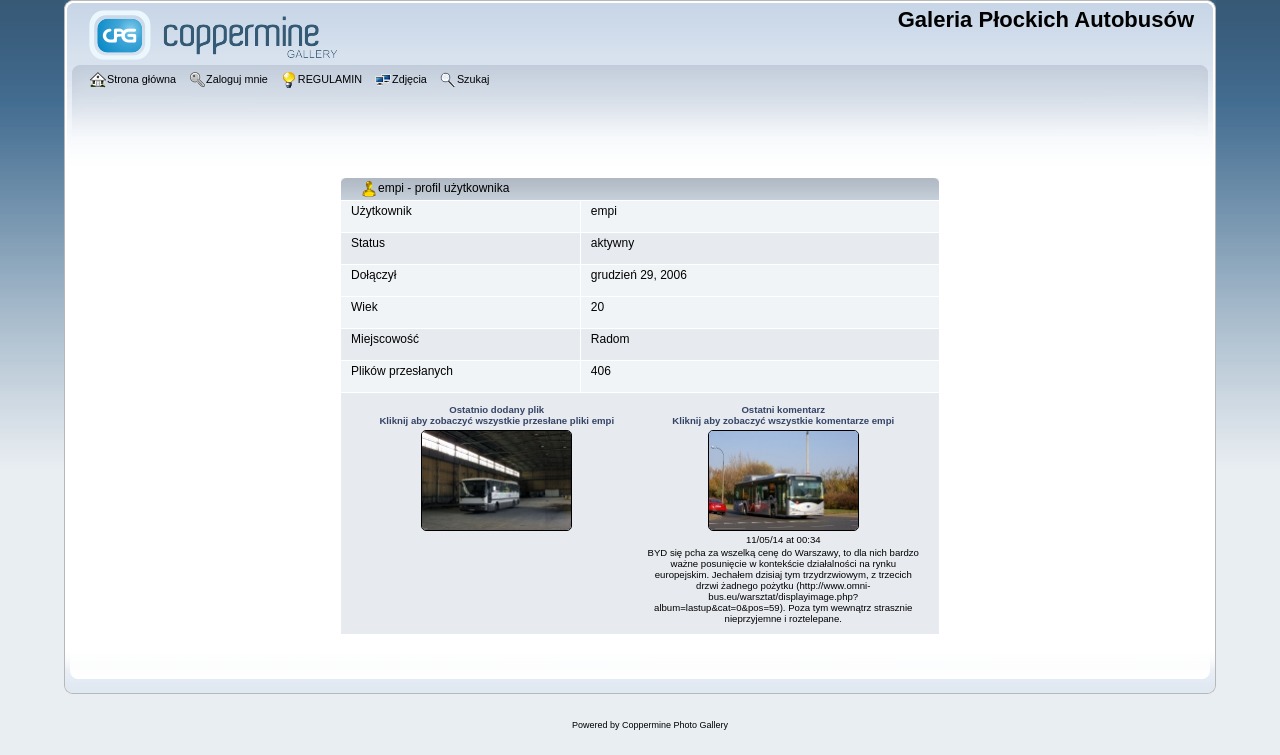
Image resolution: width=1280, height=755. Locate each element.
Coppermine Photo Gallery (675, 725)
